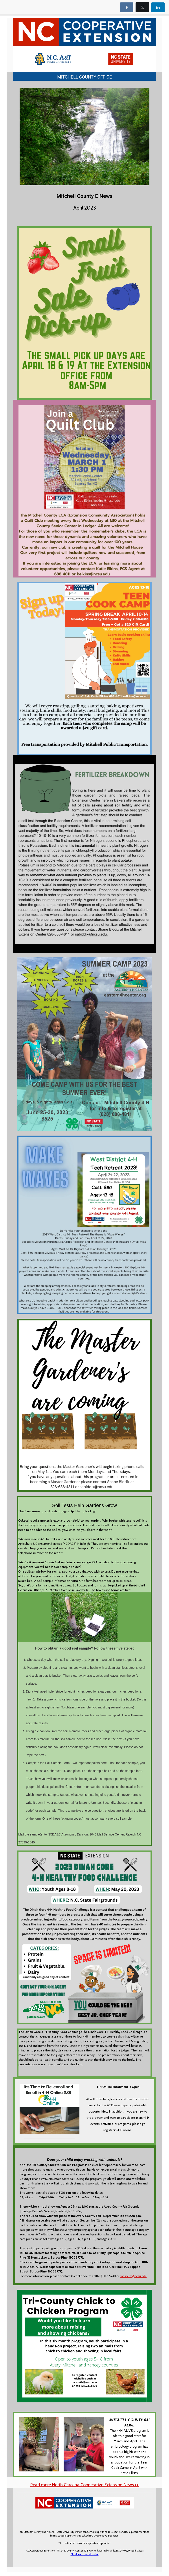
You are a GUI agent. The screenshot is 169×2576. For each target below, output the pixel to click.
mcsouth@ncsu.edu (133, 2276)
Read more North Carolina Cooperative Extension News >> (84, 2484)
